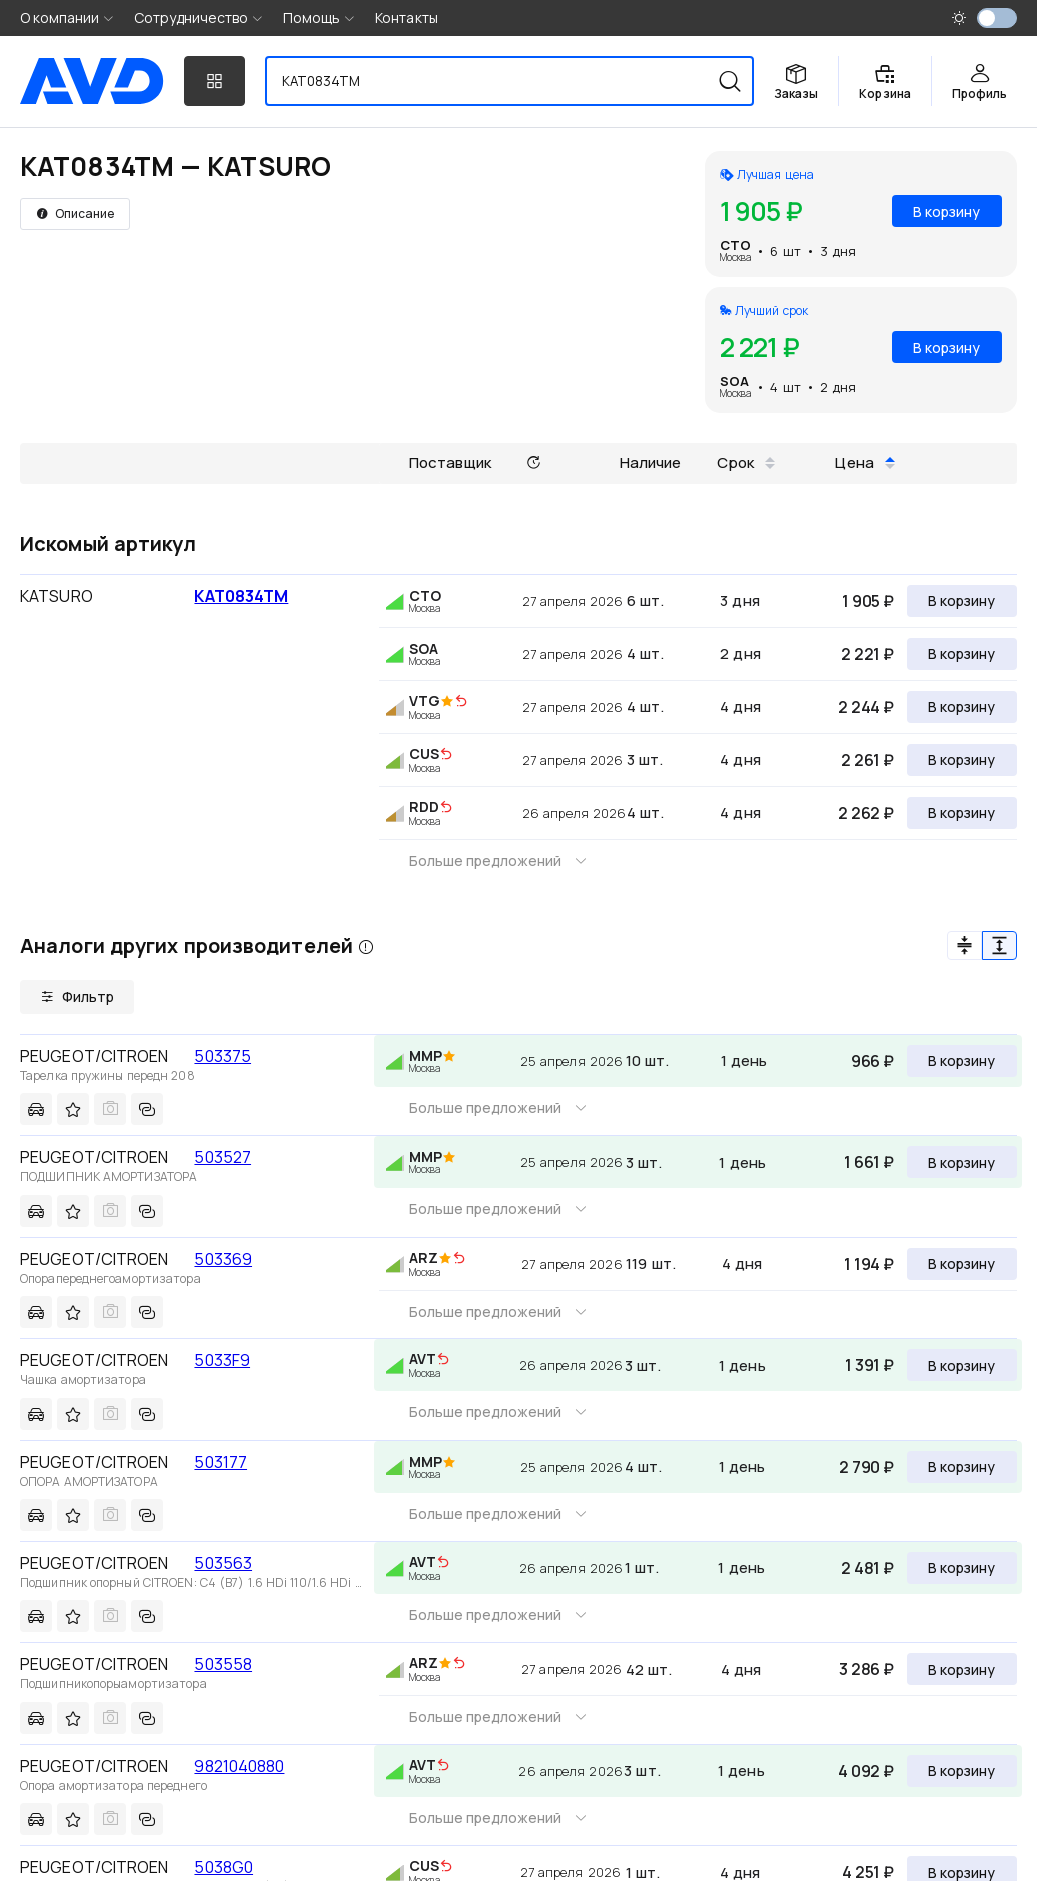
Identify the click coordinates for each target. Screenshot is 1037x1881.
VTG (424, 700)
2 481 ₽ (867, 1568)
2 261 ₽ (867, 760)
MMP (425, 1055)
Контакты (406, 17)
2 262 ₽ (866, 813)
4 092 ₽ (866, 1771)
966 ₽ (872, 1061)
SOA (734, 381)
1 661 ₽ (869, 1162)
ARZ (423, 1257)
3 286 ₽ (866, 1669)
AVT (422, 1358)
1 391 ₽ (869, 1365)
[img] (461, 702)
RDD (424, 806)
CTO (735, 245)
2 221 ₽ (867, 654)
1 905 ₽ (868, 601)
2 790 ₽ (866, 1467)
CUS (424, 753)
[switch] (997, 18)
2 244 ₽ (866, 707)
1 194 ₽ (869, 1264)
